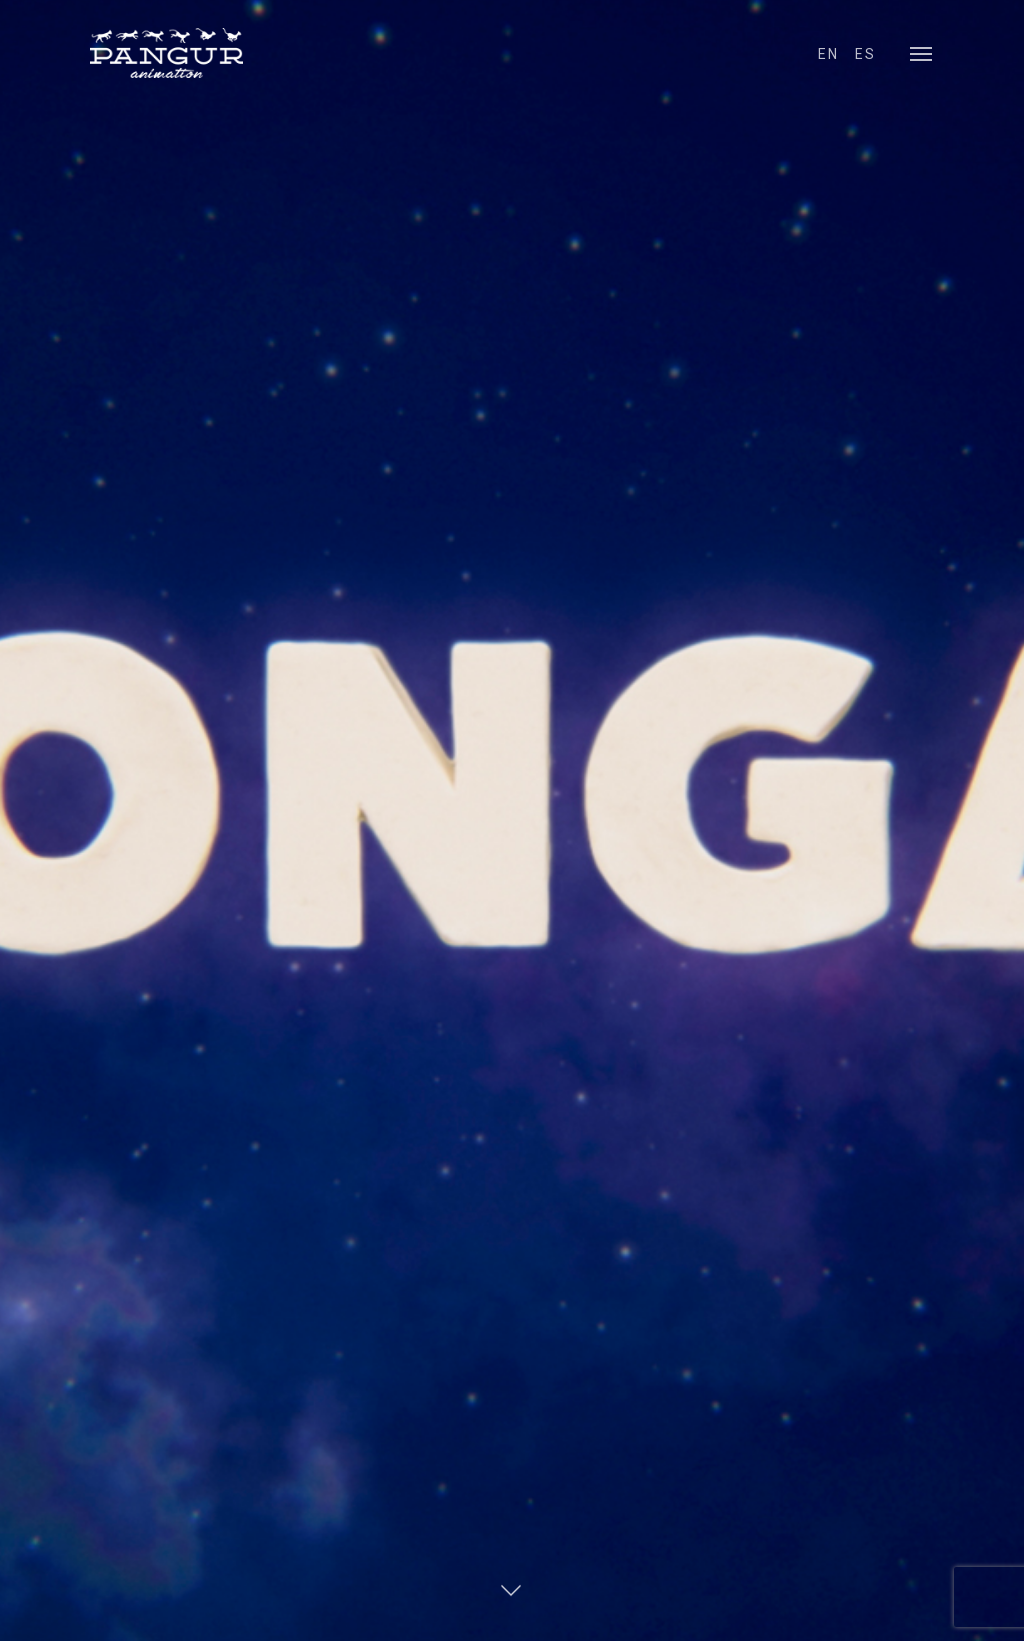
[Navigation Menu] (922, 53)
